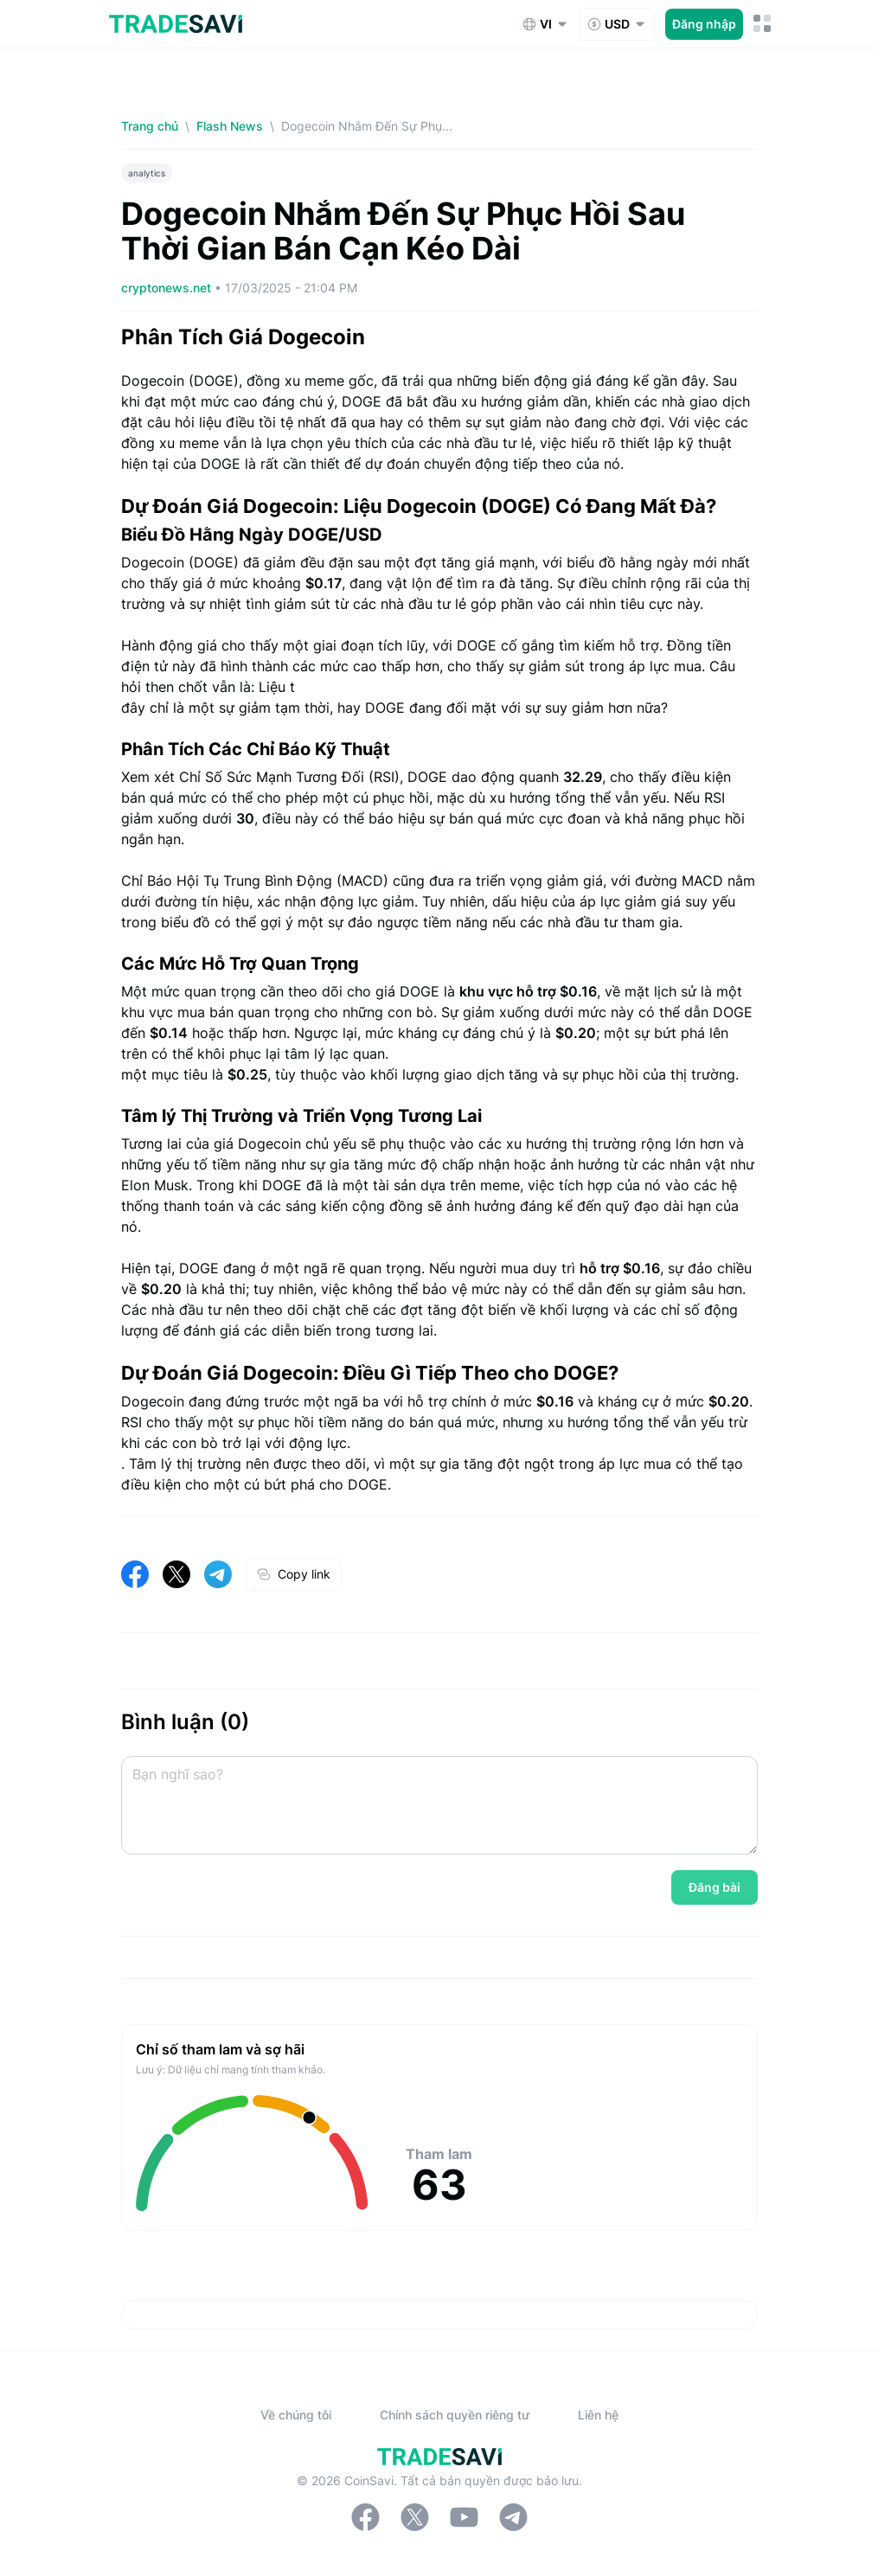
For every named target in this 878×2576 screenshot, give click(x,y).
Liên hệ (598, 2414)
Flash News (229, 126)
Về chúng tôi (295, 2414)
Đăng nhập (704, 23)
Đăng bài (714, 1887)
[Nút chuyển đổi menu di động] (762, 24)
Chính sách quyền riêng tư (454, 2414)
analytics (146, 173)
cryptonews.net (168, 287)
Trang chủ (149, 126)
